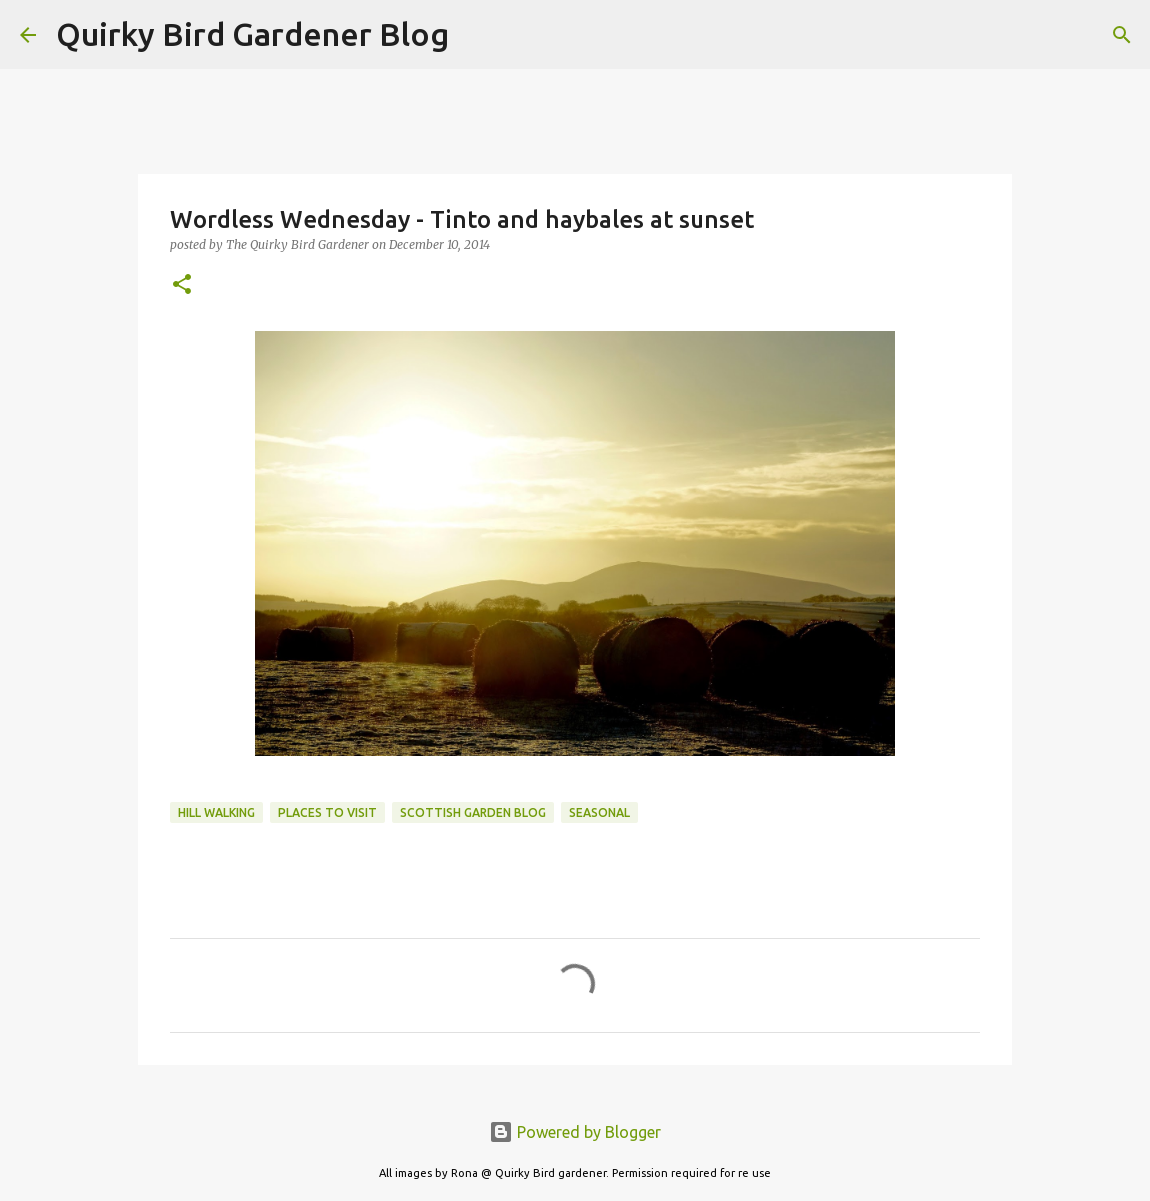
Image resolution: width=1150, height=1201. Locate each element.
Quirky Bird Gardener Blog (252, 34)
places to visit (327, 812)
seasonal (599, 812)
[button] (182, 285)
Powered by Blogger (575, 1132)
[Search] (477, 35)
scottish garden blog (473, 812)
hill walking (216, 812)
